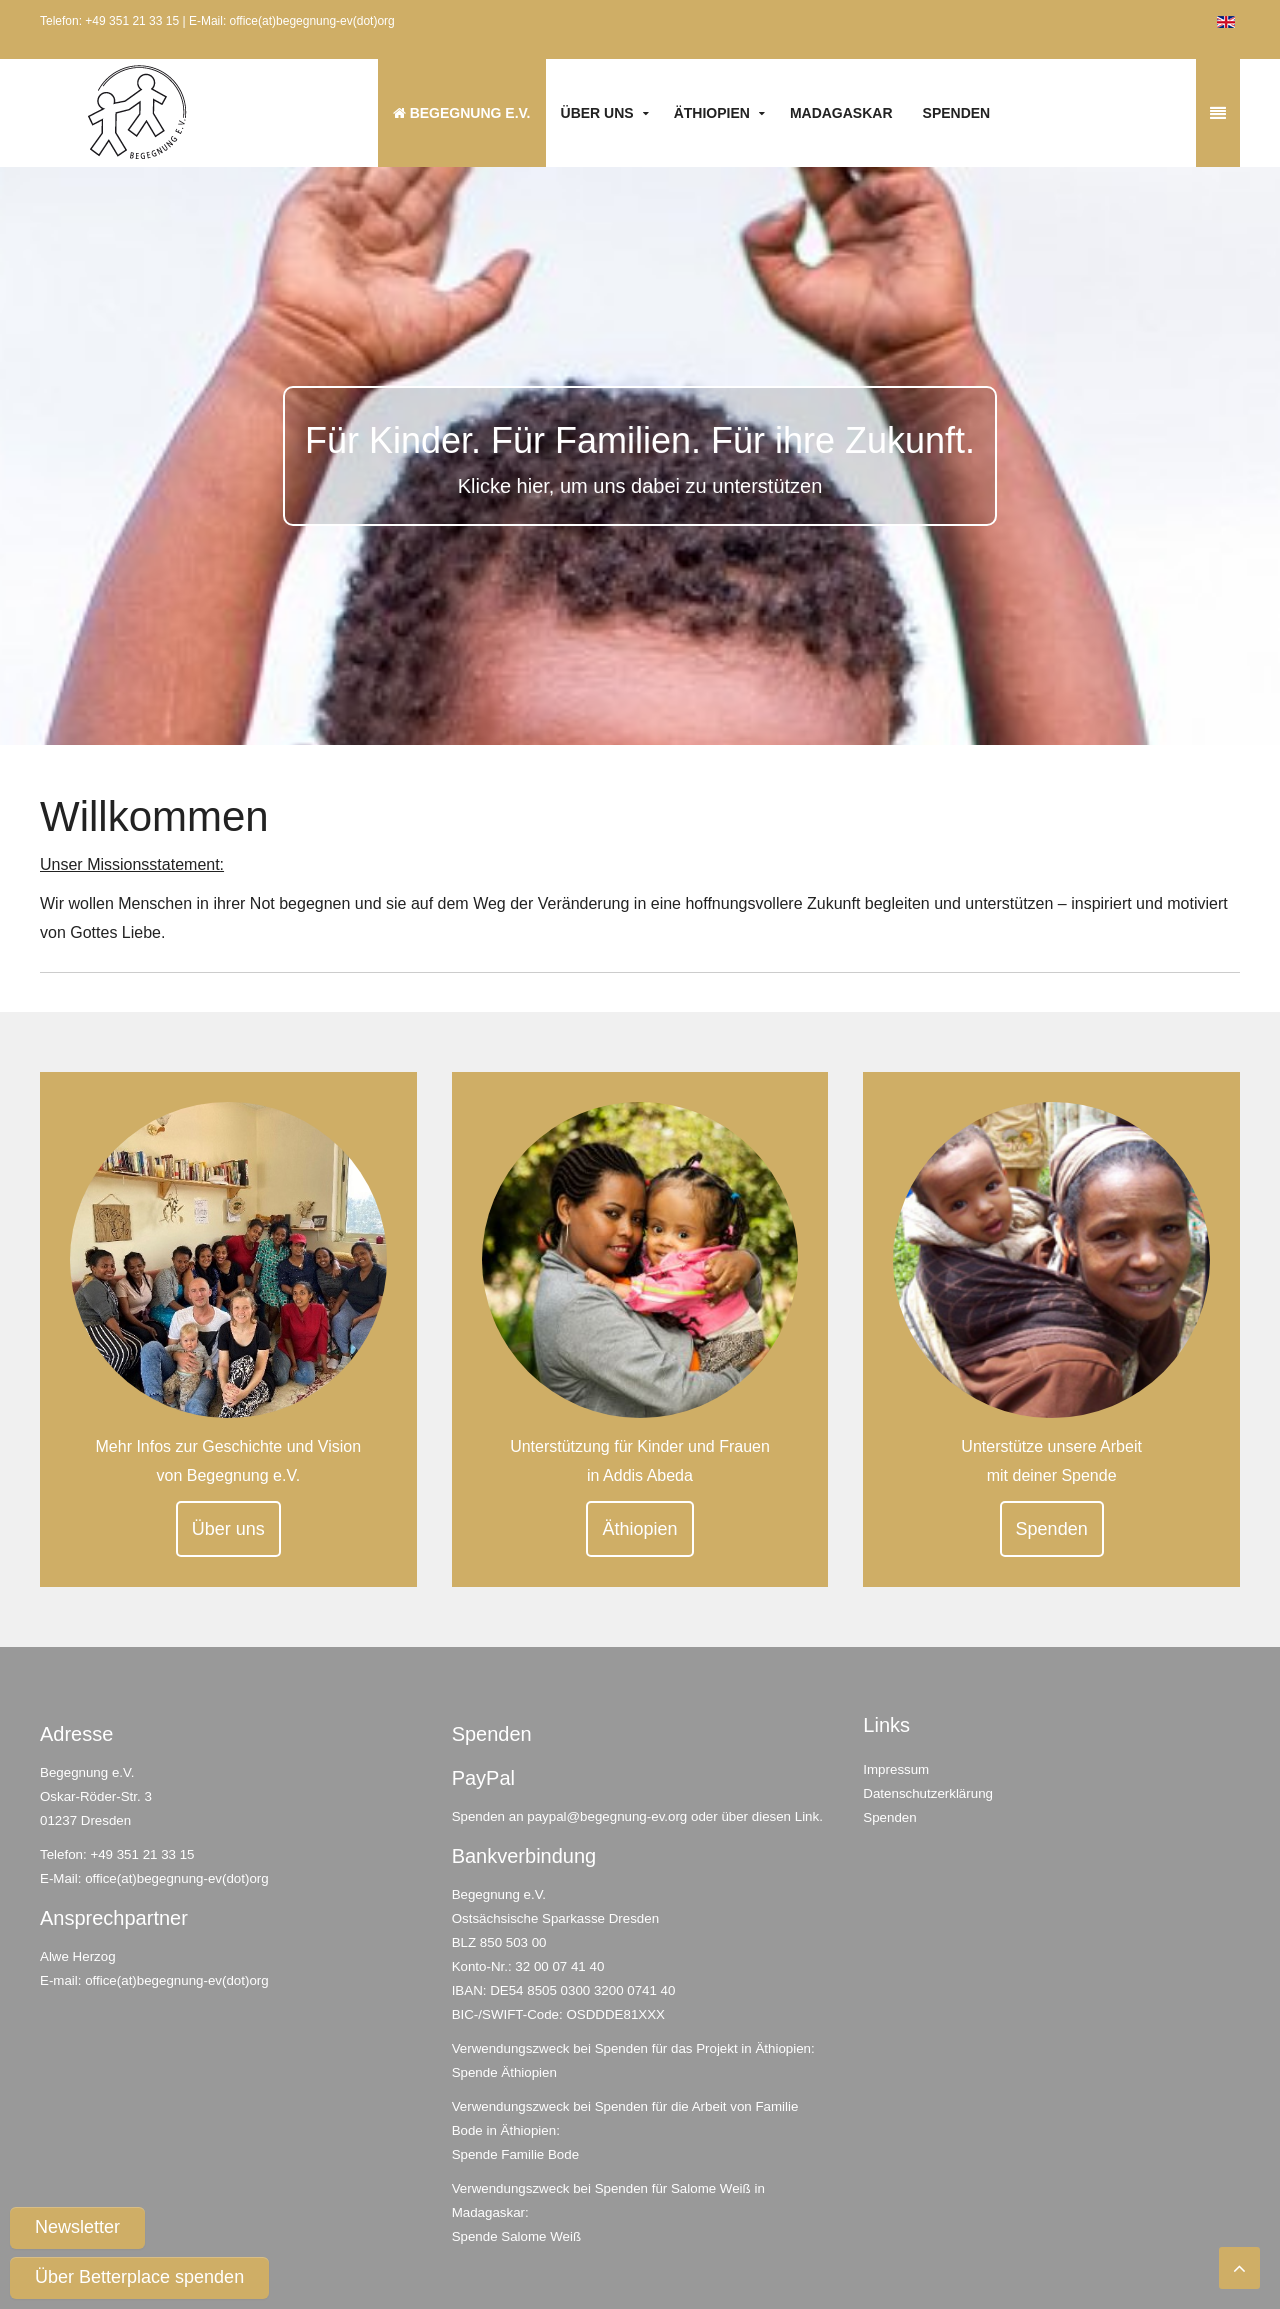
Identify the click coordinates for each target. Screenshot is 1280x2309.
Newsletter (77, 2227)
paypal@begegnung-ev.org (607, 1816)
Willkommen (154, 816)
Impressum (896, 1769)
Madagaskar (841, 113)
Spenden (957, 113)
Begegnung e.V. (462, 113)
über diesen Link (770, 1816)
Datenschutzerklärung (928, 1793)
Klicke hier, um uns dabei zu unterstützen (640, 486)
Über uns (597, 113)
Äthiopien (712, 113)
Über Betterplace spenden (139, 2277)
